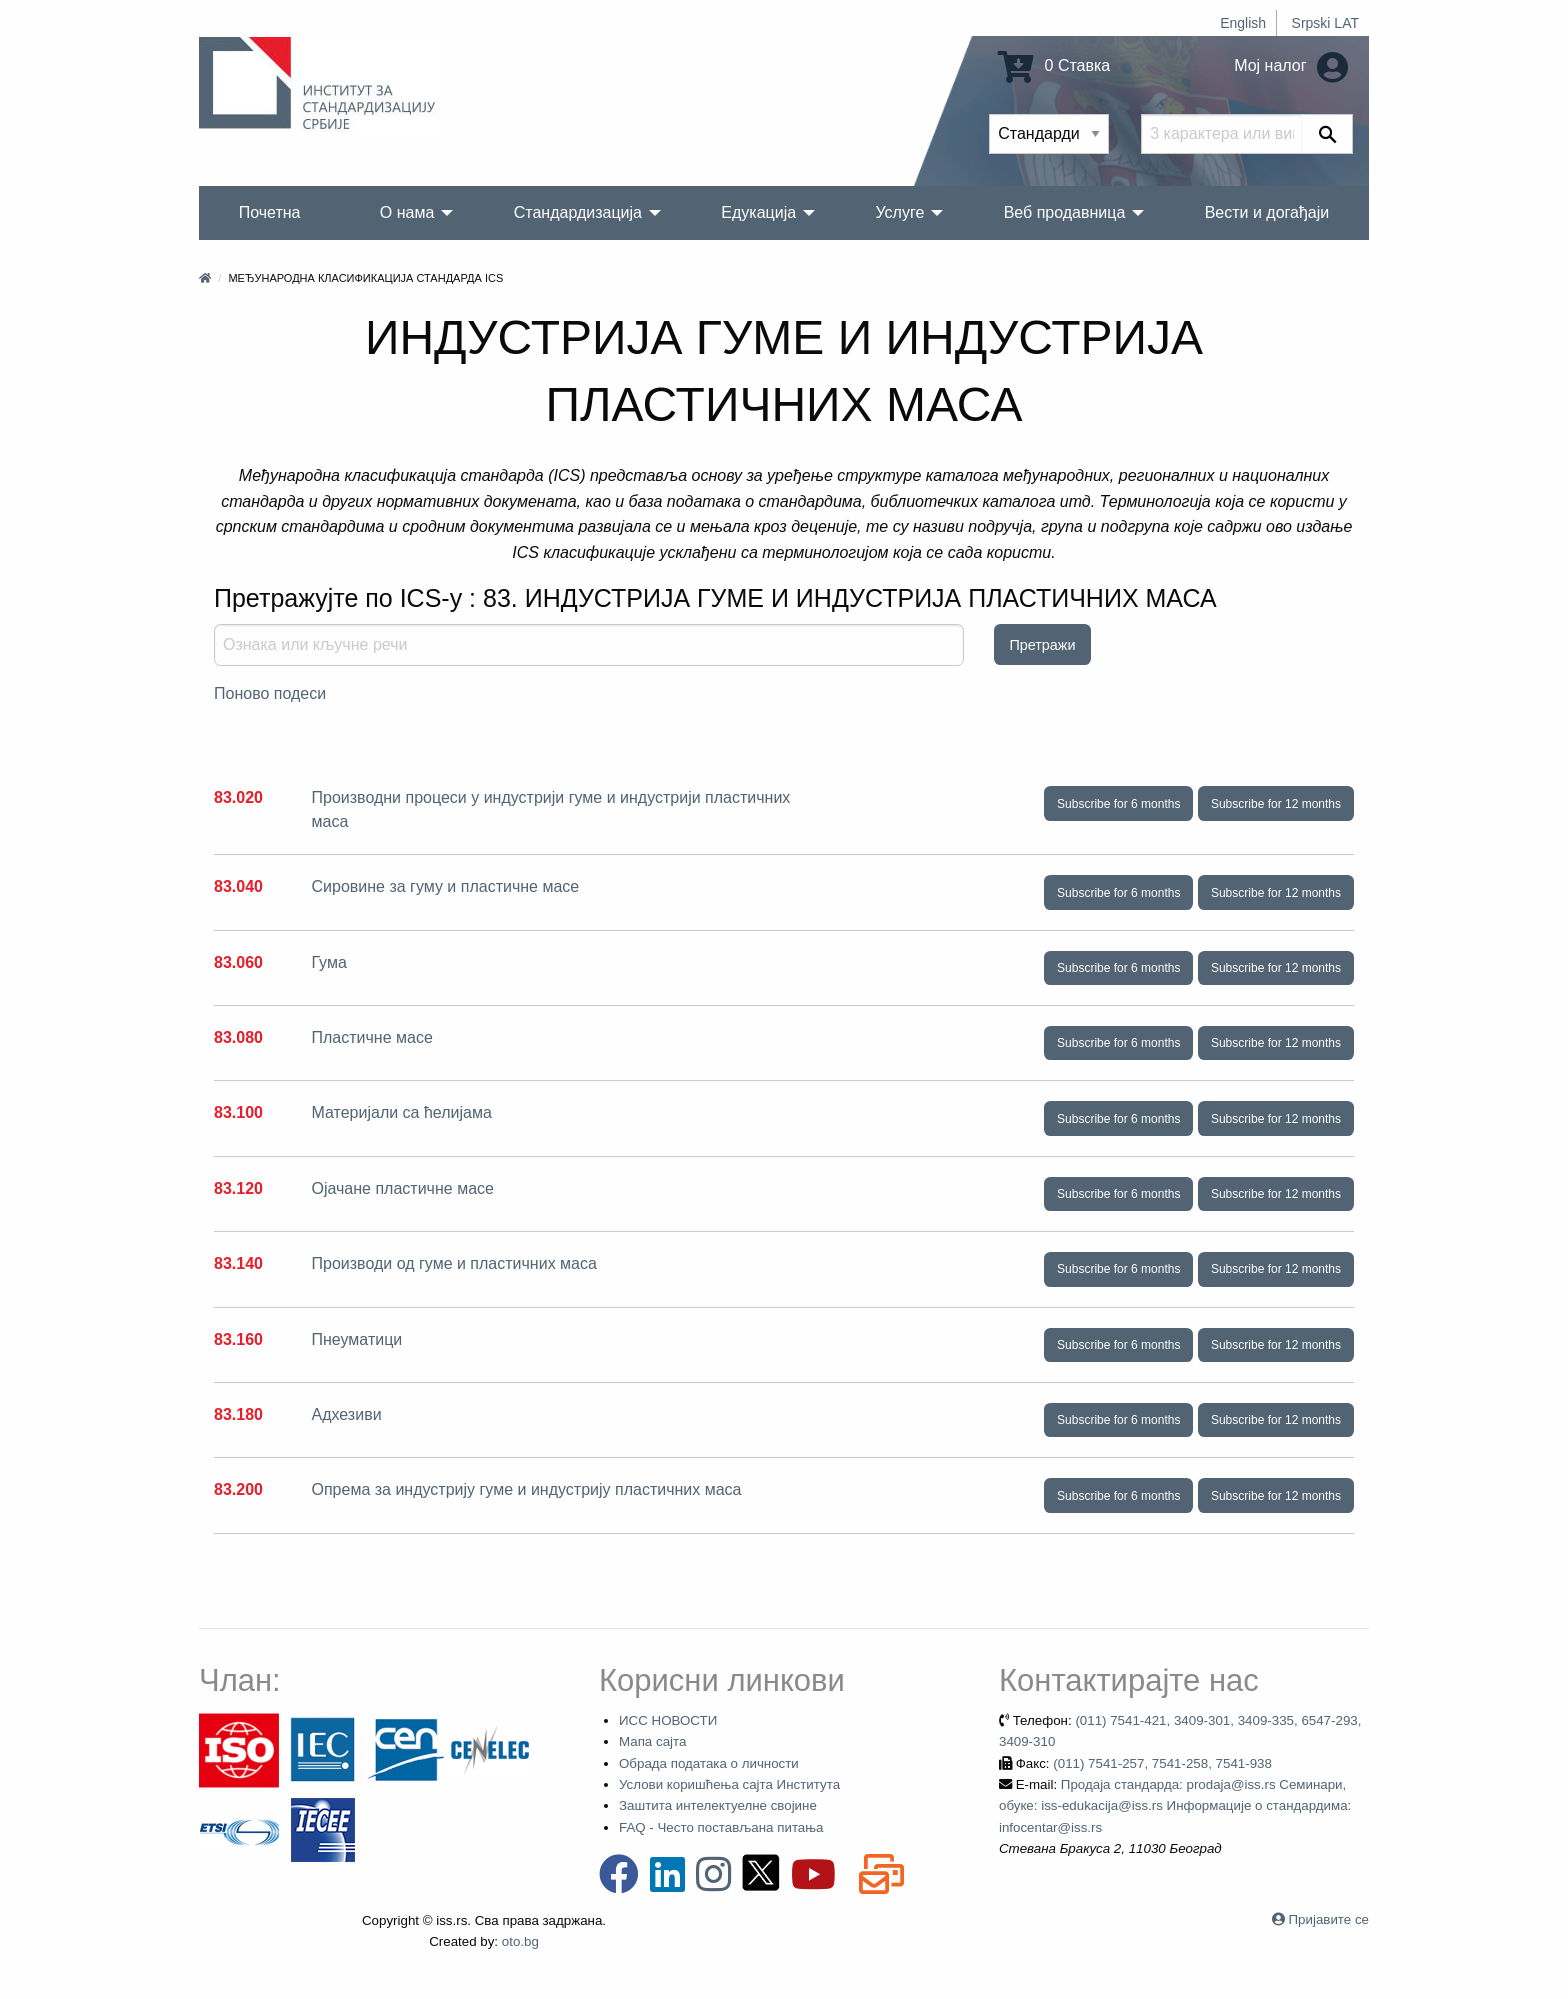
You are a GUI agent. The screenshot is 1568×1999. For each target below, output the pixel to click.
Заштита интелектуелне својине (718, 1805)
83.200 (238, 1489)
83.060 (238, 962)
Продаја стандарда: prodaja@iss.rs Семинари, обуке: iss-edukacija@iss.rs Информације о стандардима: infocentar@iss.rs (1175, 1806)
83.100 (238, 1112)
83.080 (238, 1037)
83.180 (238, 1414)
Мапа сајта (652, 1741)
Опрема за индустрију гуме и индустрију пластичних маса (526, 1489)
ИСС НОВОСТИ (668, 1720)
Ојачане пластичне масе (402, 1188)
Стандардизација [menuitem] (578, 212)
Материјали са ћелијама (401, 1112)
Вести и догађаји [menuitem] (1267, 212)
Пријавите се (1329, 1919)
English (1243, 23)
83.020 (238, 797)
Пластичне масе (371, 1037)
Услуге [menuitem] (899, 212)
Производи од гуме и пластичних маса (453, 1263)
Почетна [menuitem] (270, 212)
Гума (328, 962)
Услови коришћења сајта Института (729, 1784)
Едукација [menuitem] (758, 212)
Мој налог (1291, 65)
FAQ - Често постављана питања (721, 1827)
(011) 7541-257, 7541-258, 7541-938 (1162, 1763)
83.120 (238, 1188)
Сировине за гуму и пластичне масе (445, 886)
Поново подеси (270, 693)
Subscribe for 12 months (1276, 804)
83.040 (238, 886)
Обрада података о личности (709, 1763)
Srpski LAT (1325, 23)
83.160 (238, 1339)
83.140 (238, 1263)
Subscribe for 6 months (1118, 804)
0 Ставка (1054, 65)
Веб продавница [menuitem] (1065, 212)
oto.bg (520, 1941)
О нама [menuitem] (407, 212)
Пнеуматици (356, 1339)
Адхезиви (346, 1414)
